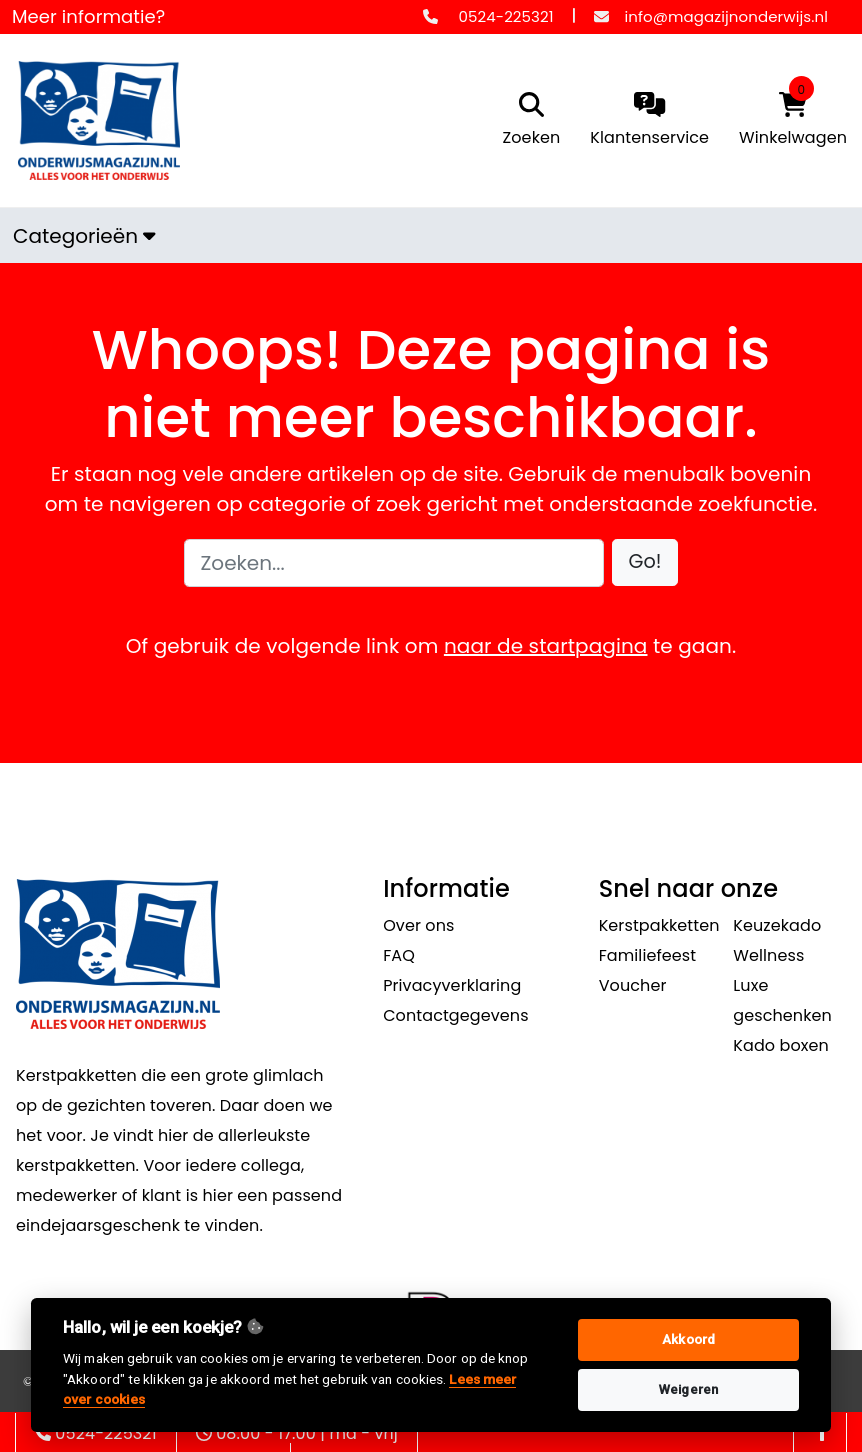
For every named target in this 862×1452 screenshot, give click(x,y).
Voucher (633, 985)
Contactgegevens (455, 1015)
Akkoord (688, 1339)
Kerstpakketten (659, 925)
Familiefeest (648, 955)
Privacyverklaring (452, 985)
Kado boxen (781, 1045)
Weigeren (688, 1389)
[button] (645, 562)
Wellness (768, 955)
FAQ (399, 955)
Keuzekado (777, 925)
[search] (527, 121)
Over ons (418, 925)
